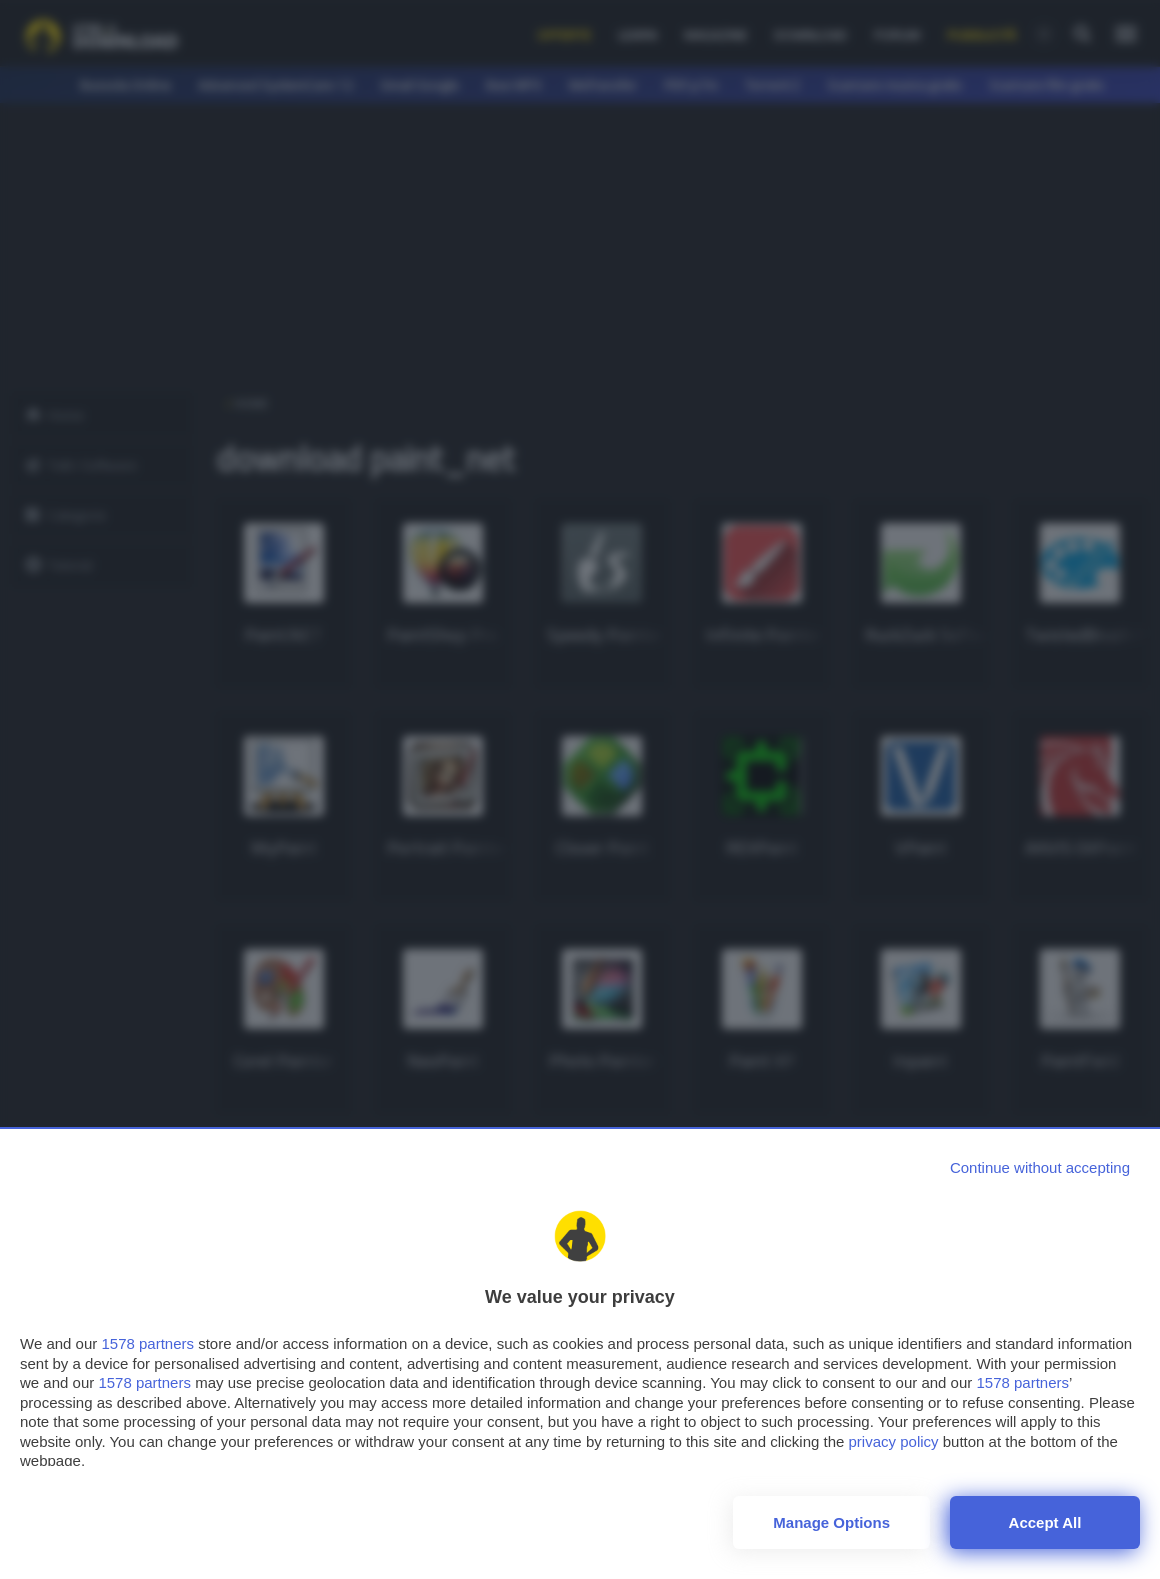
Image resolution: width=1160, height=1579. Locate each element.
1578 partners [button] (147, 1343)
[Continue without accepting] (1040, 1167)
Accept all (1045, 1522)
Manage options (831, 1522)
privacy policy (894, 1441)
